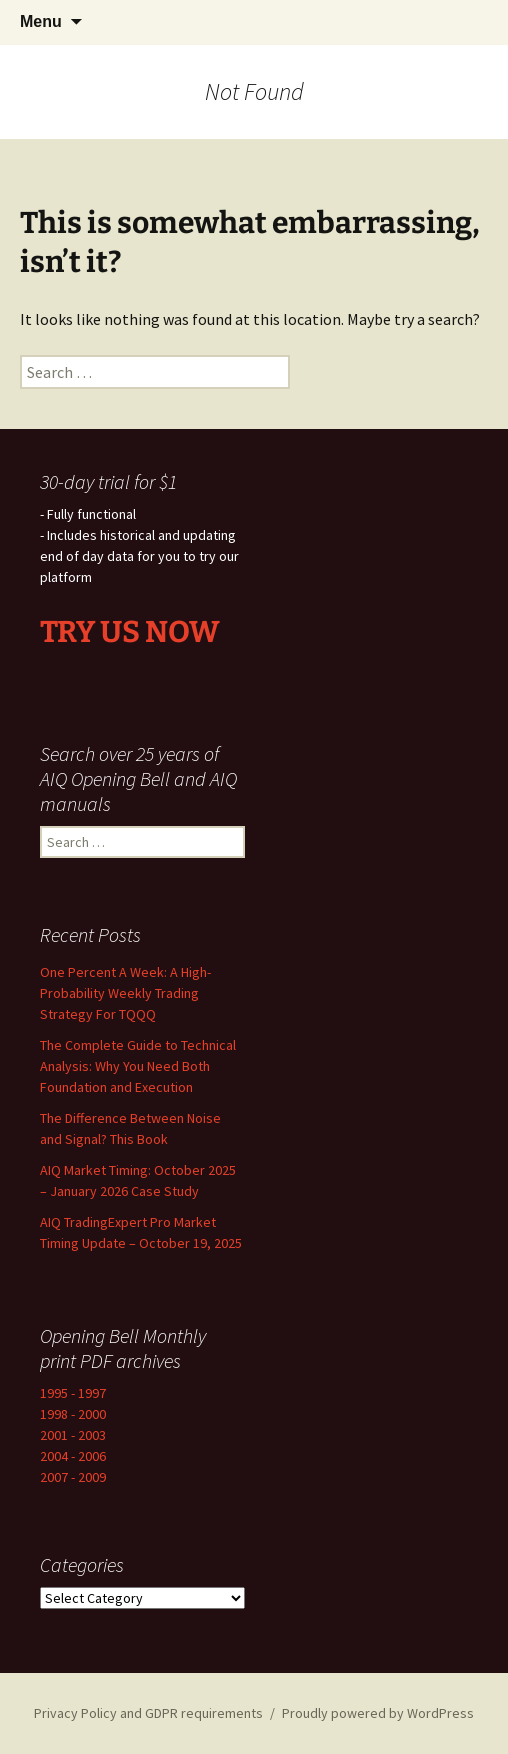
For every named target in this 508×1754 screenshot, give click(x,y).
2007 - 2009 (73, 1477)
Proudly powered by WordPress (378, 1713)
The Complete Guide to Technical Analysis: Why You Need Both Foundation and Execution (138, 1066)
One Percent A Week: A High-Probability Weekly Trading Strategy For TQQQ (125, 993)
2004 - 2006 (73, 1456)
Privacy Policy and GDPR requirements (148, 1713)
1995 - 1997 (73, 1393)
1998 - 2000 (73, 1414)
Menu (41, 21)
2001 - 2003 (73, 1435)
